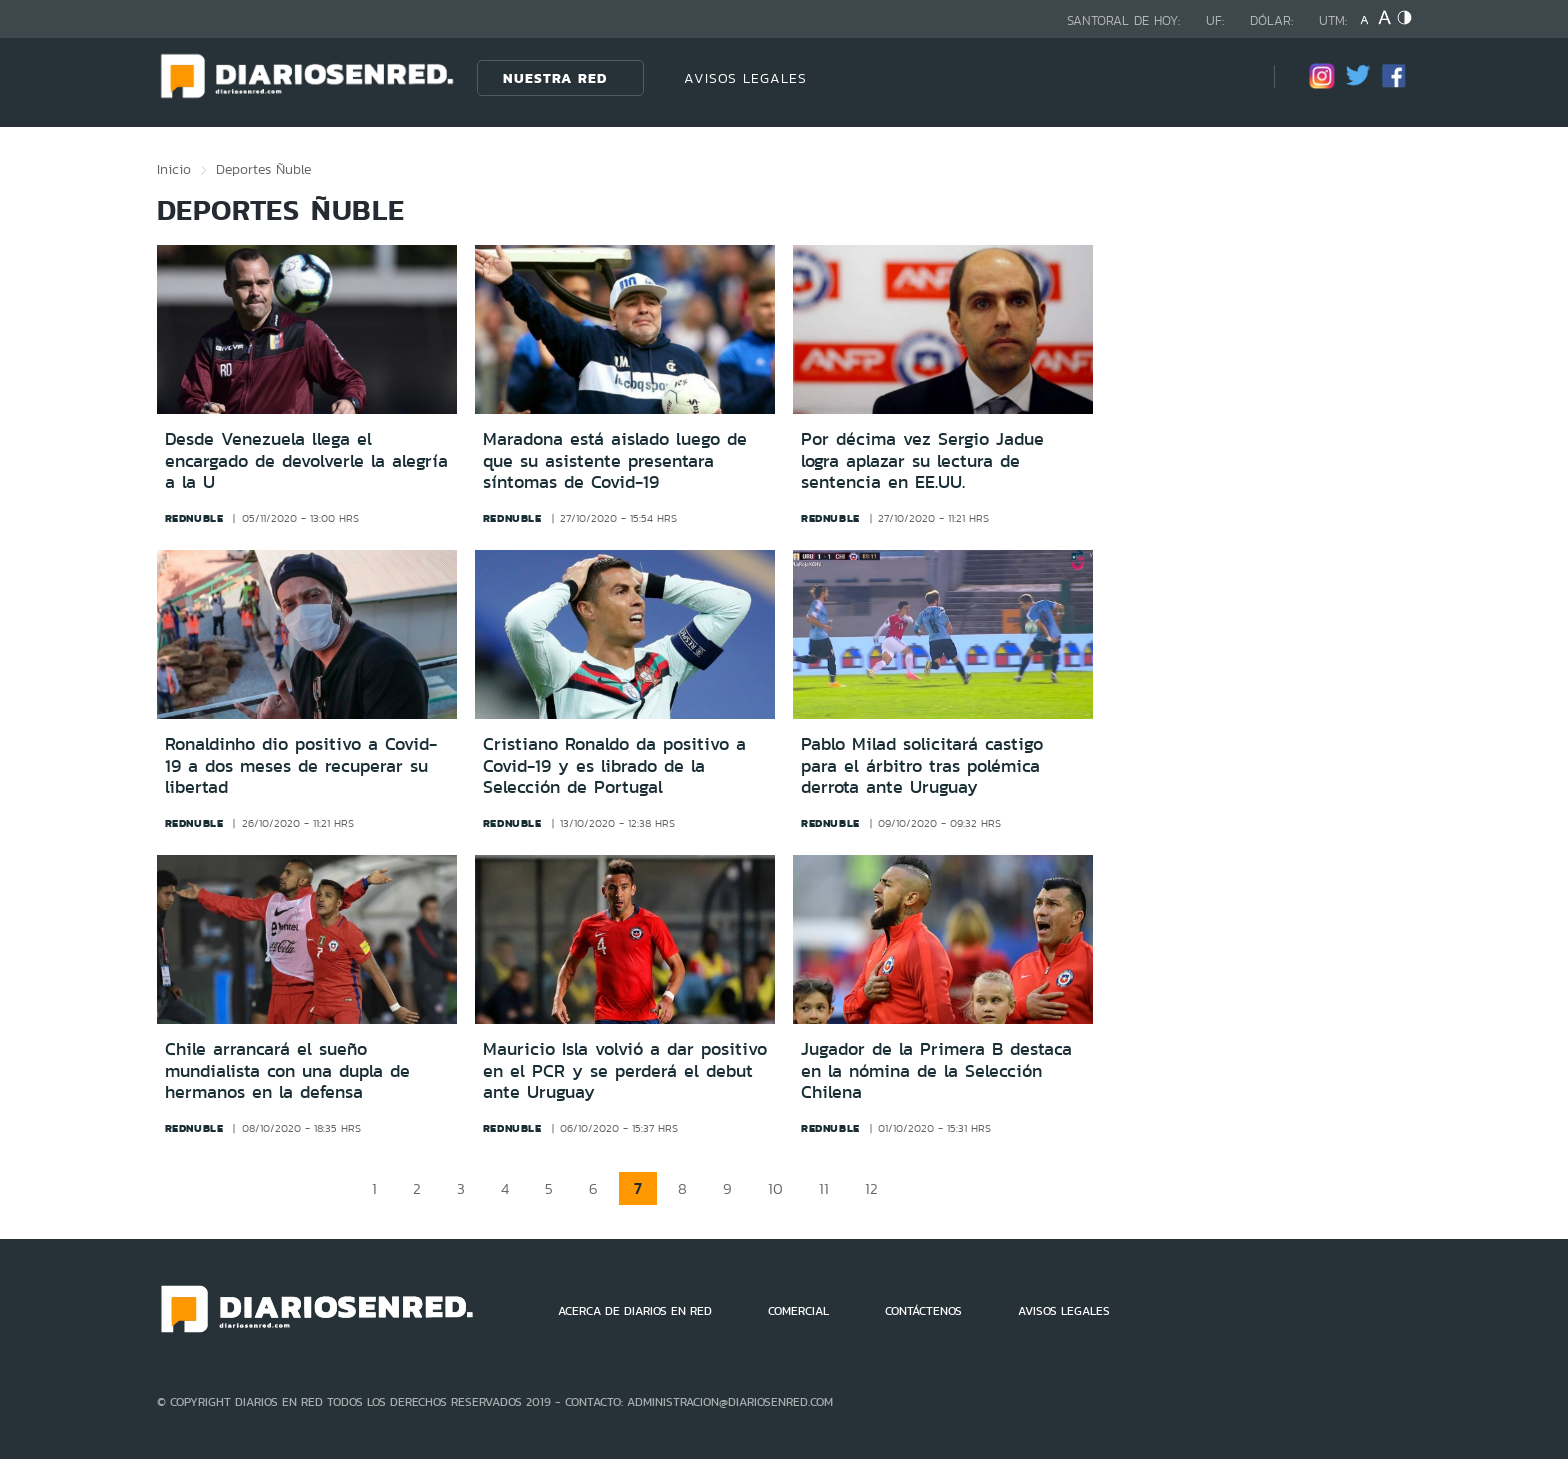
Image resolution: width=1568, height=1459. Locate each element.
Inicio (174, 169)
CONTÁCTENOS (923, 1311)
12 (871, 1188)
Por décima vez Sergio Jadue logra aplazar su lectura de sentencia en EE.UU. (922, 460)
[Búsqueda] (1229, 77)
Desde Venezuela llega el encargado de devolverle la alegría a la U (306, 460)
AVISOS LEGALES (745, 78)
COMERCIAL (798, 1311)
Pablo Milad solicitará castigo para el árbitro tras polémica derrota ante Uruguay (922, 765)
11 (824, 1188)
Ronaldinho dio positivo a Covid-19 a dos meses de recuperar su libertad (301, 765)
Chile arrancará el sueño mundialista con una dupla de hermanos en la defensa (287, 1070)
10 (775, 1188)
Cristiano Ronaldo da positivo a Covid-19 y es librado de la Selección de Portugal (614, 765)
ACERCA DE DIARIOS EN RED (635, 1311)
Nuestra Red (555, 78)
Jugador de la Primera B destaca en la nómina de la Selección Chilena (936, 1070)
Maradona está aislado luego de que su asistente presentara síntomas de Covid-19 (615, 460)
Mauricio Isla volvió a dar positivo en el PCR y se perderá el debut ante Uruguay (625, 1070)
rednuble (194, 518)
